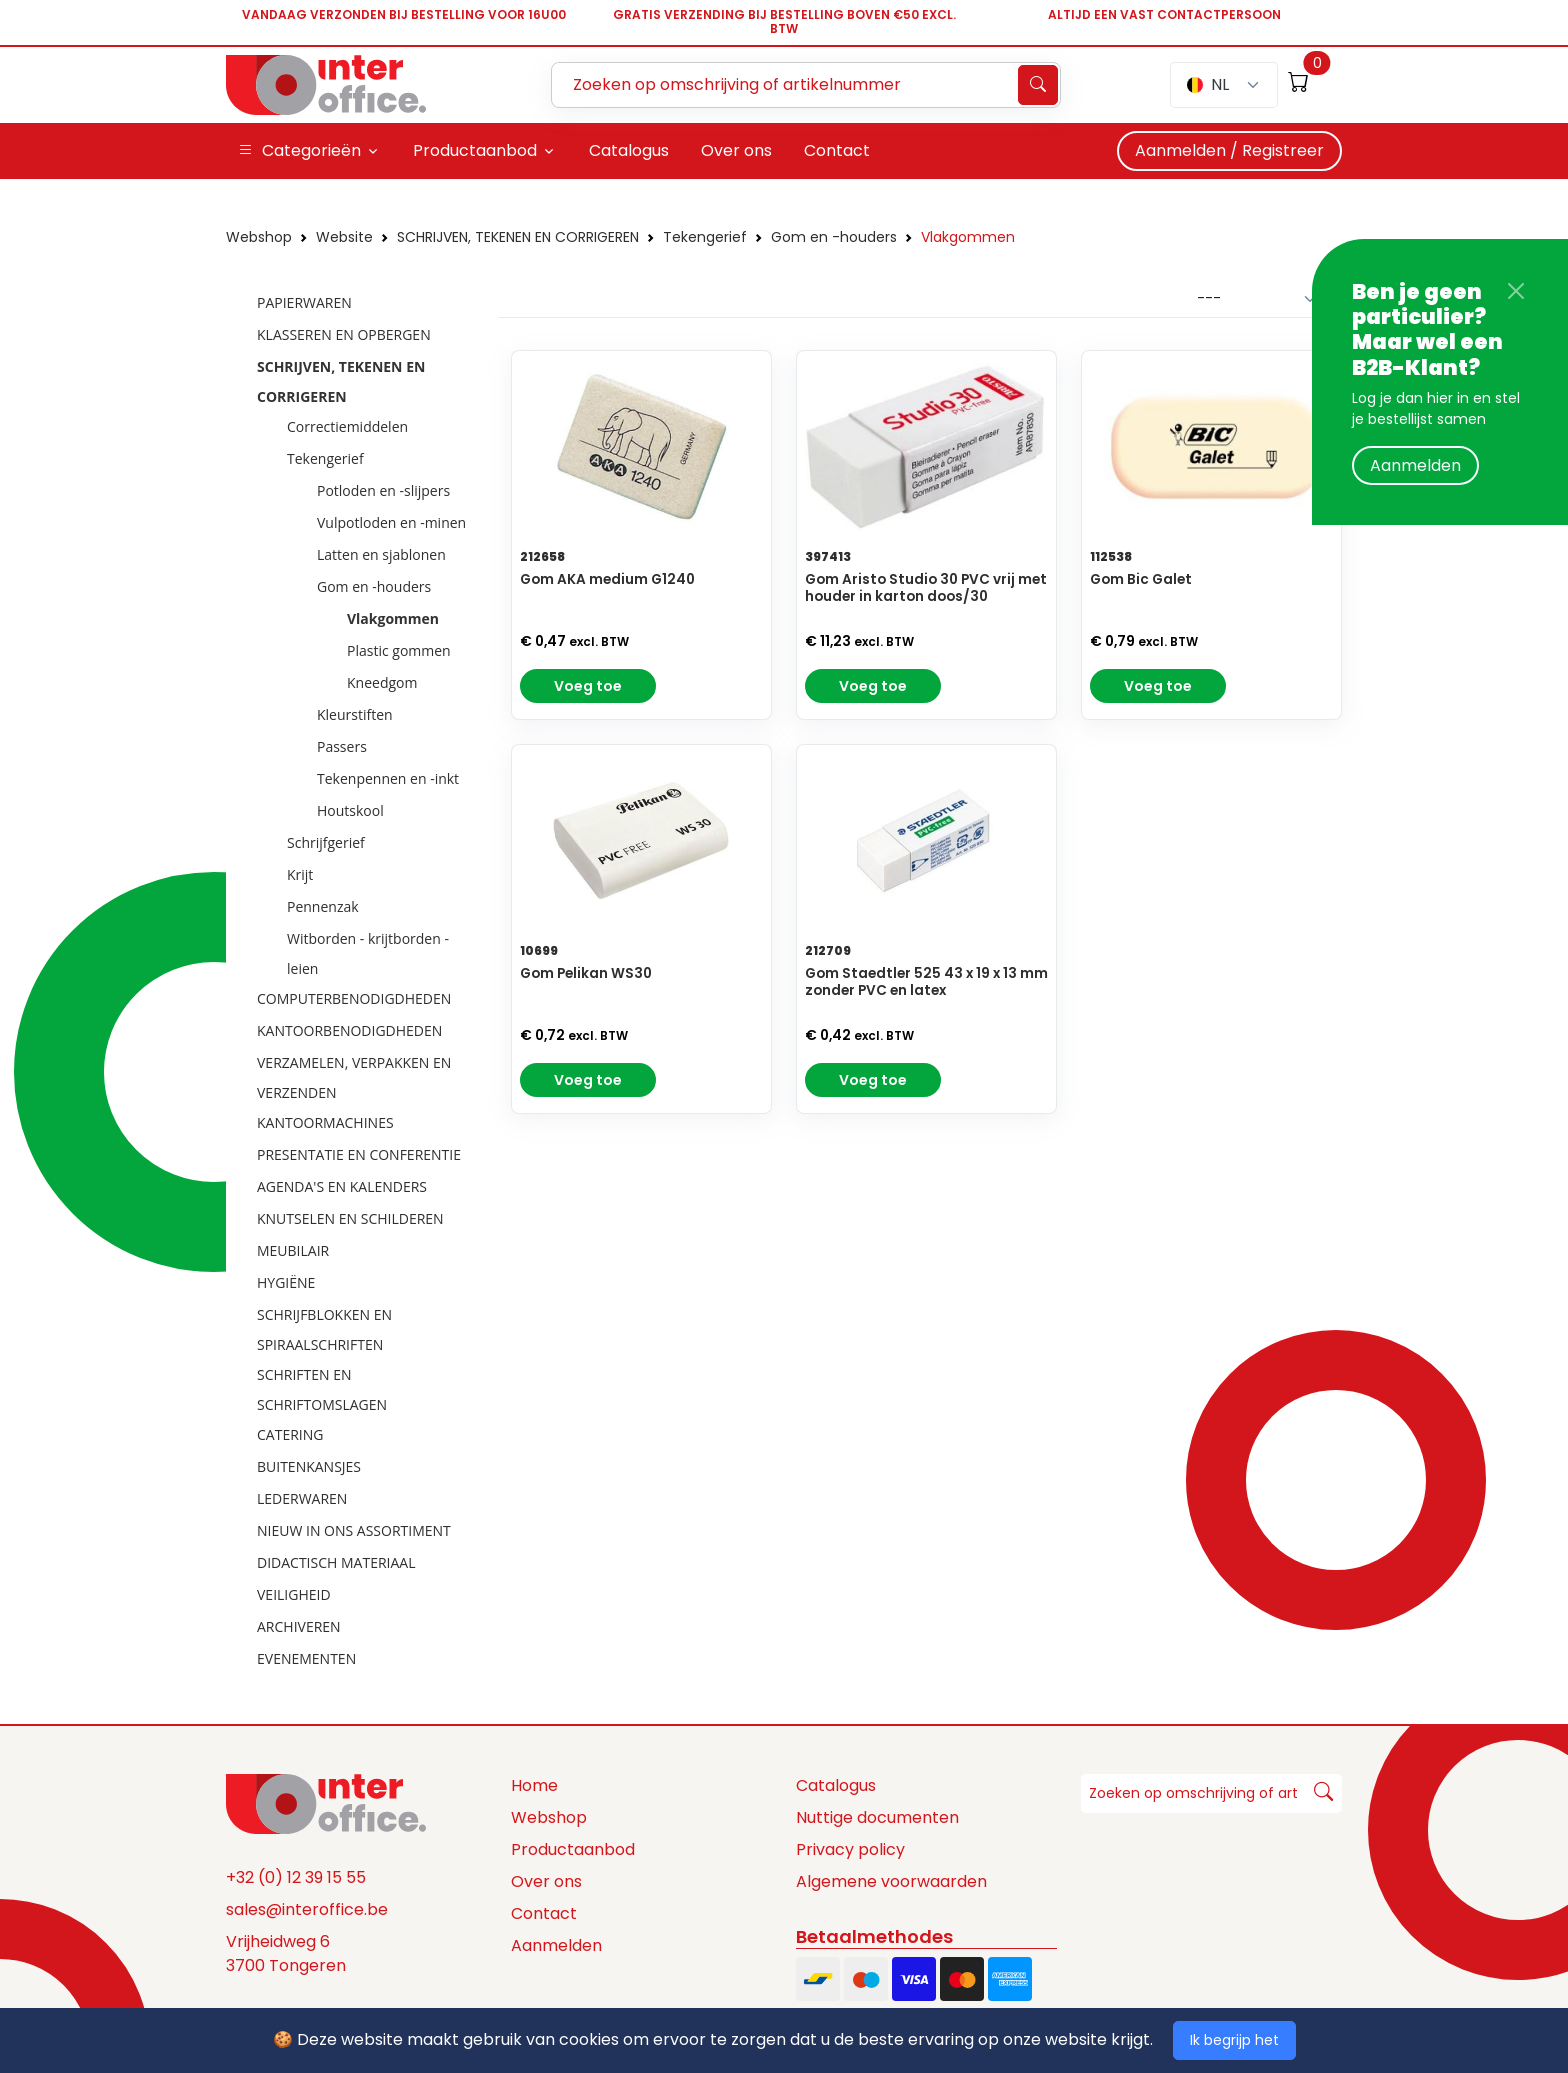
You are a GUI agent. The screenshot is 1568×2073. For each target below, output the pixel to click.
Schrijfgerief (326, 842)
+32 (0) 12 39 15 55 (296, 1877)
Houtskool (350, 810)
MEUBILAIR (293, 1250)
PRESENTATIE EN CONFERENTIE (359, 1154)
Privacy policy (850, 1849)
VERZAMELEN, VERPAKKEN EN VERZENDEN (354, 1077)
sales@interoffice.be (307, 1909)
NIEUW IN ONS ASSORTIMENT (354, 1530)
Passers (342, 746)
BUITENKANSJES (309, 1466)
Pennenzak (323, 906)
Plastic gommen (399, 650)
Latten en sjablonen (381, 554)
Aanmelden (1415, 465)
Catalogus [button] (629, 150)
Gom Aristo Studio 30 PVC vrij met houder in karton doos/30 (926, 588)
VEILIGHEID (294, 1594)
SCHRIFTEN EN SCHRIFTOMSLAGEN (322, 1389)
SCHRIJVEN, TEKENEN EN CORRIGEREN (518, 237)
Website (344, 237)
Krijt (300, 874)
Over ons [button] (736, 150)
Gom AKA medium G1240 (607, 579)
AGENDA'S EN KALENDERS (342, 1186)
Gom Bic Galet (1141, 579)
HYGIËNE (286, 1282)
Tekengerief (705, 237)
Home (534, 1785)
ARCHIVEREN (299, 1626)
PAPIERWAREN (304, 302)
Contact (544, 1913)
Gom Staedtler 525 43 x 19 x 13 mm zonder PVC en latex (926, 982)
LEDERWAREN (302, 1498)
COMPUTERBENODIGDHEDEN (354, 998)
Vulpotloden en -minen (391, 522)
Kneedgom (382, 682)
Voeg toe (588, 686)
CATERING (290, 1434)
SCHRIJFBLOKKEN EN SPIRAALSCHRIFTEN (324, 1329)
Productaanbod (573, 1849)
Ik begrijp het (1234, 2040)
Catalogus (836, 1785)
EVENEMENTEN (306, 1658)
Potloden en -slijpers (383, 490)
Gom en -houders (834, 237)
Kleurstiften (355, 714)
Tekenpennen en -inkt (388, 778)
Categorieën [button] (299, 151)
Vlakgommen (968, 237)
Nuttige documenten (877, 1817)
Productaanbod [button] (475, 150)
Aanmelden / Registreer (1229, 150)
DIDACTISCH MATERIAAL (336, 1562)
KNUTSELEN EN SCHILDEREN (350, 1218)
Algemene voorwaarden (891, 1881)
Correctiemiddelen (347, 426)
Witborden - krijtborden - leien (368, 953)
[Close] (1516, 291)
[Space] (326, 1803)
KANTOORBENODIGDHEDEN (349, 1030)
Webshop (259, 237)
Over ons (546, 1881)
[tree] (356, 982)
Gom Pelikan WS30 (586, 973)
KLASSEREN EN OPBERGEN (344, 334)
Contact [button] (837, 150)
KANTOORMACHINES (325, 1122)
